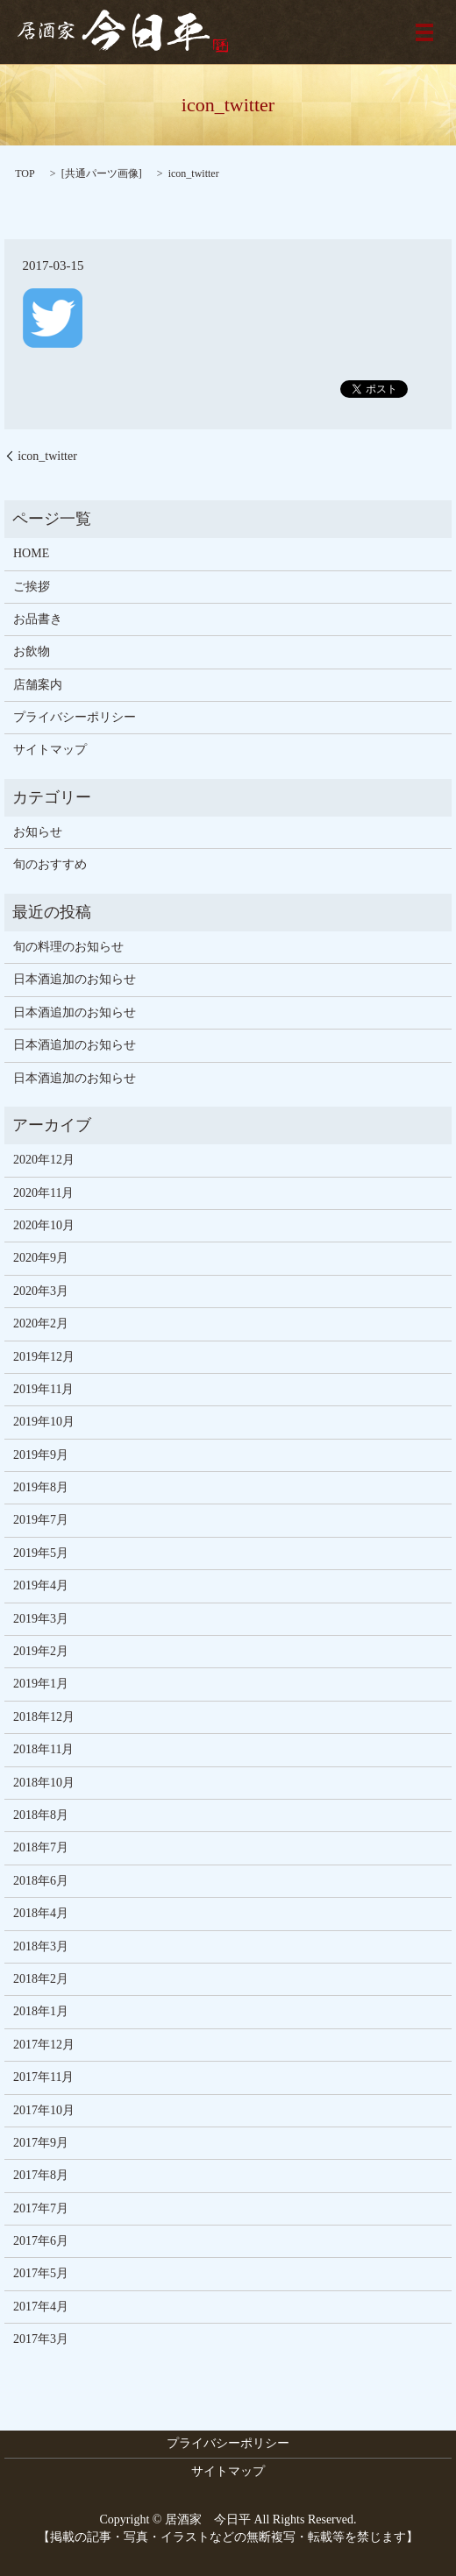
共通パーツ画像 (102, 173)
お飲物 (31, 651)
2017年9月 (40, 2142)
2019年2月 (40, 1651)
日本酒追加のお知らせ (74, 979)
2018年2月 (40, 1978)
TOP (24, 173)
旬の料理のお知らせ (68, 946)
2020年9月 (40, 1257)
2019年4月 (40, 1585)
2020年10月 (44, 1225)
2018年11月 (43, 1749)
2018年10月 (44, 1782)
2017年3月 (40, 2339)
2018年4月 (40, 1913)
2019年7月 (40, 1519)
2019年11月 (43, 1389)
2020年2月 (40, 1323)
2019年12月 (44, 1356)
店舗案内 (37, 684)
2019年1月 (40, 1683)
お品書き (37, 619)
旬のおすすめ (50, 864)
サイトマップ (50, 749)
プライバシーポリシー (74, 717)
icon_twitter (47, 456)
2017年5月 (40, 2273)
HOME (31, 553)
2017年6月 (40, 2240)
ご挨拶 (31, 586)
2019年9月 (40, 1454)
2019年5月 (40, 1553)
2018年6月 (40, 1880)
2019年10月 (44, 1421)
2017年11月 (43, 2077)
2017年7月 (40, 2208)
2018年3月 (40, 1946)
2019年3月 (40, 1618)
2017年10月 (44, 2110)
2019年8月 (40, 1487)
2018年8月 (40, 1815)
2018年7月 (40, 1847)
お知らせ (37, 832)
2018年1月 (40, 2011)
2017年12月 (44, 2044)
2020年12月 (44, 1159)
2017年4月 (40, 2306)
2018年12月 (44, 1716)
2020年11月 (43, 1193)
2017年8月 (40, 2175)
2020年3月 (40, 1291)
